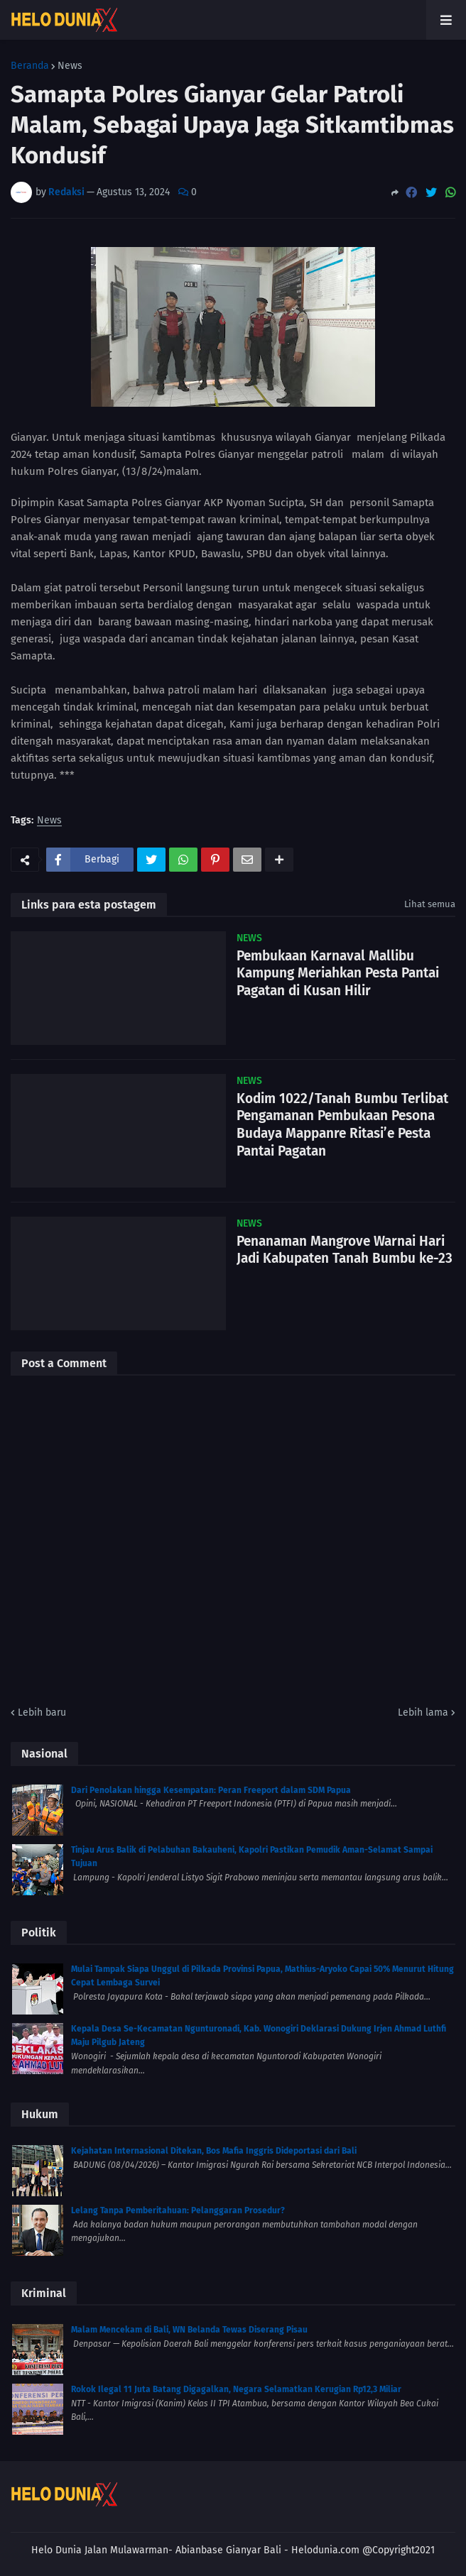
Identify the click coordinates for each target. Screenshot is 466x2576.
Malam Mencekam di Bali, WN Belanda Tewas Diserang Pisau (189, 2330)
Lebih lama (423, 1712)
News (70, 66)
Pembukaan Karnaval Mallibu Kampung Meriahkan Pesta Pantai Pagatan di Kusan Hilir (338, 973)
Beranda (30, 66)
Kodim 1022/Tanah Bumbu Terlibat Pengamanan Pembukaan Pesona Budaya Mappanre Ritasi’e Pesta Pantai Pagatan (342, 1124)
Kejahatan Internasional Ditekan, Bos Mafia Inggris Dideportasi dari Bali (214, 2151)
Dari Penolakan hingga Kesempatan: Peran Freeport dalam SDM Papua (211, 1790)
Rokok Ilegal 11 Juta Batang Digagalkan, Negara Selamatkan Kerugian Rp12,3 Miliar (236, 2389)
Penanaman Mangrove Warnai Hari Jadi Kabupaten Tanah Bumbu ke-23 (345, 1250)
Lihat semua (429, 904)
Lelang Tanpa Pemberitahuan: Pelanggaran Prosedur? (178, 2210)
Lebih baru (42, 1712)
